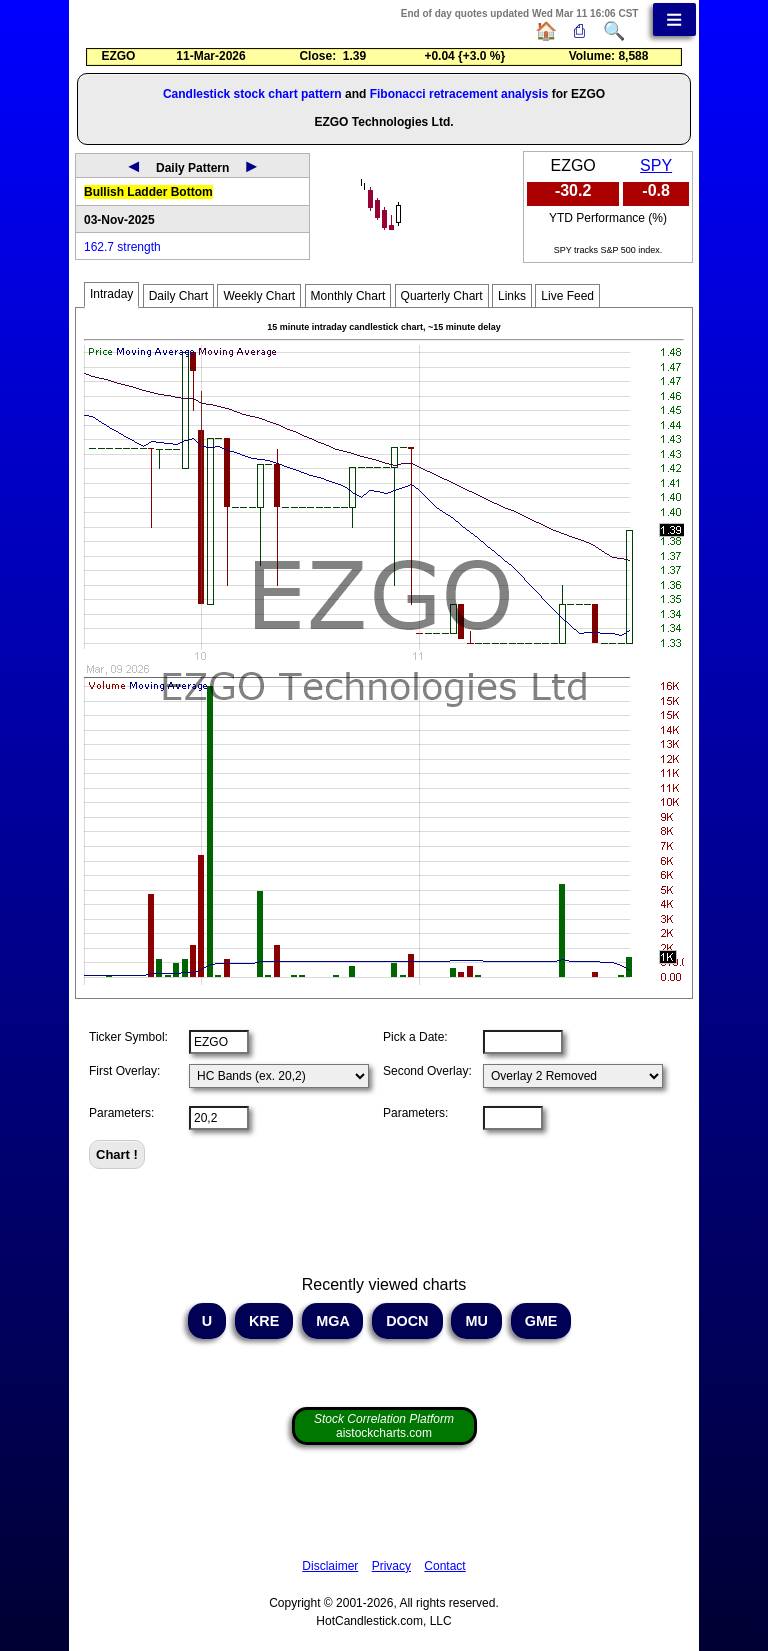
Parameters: (121, 1113)
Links (512, 296)
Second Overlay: (427, 1071)
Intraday (111, 294)
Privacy (391, 1566)
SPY (656, 165)
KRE (264, 1321)
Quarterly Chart (442, 296)
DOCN (407, 1321)
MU (476, 1321)
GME (541, 1321)
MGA (332, 1321)
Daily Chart (178, 296)
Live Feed (567, 296)
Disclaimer (330, 1566)
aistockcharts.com (384, 1426)
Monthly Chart (348, 296)
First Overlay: (124, 1071)
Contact (444, 1566)
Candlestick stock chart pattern (252, 94)
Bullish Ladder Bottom (148, 192)
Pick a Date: (415, 1037)
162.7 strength (122, 247)
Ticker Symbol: (128, 1037)
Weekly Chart (259, 296)
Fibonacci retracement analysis (459, 94)
